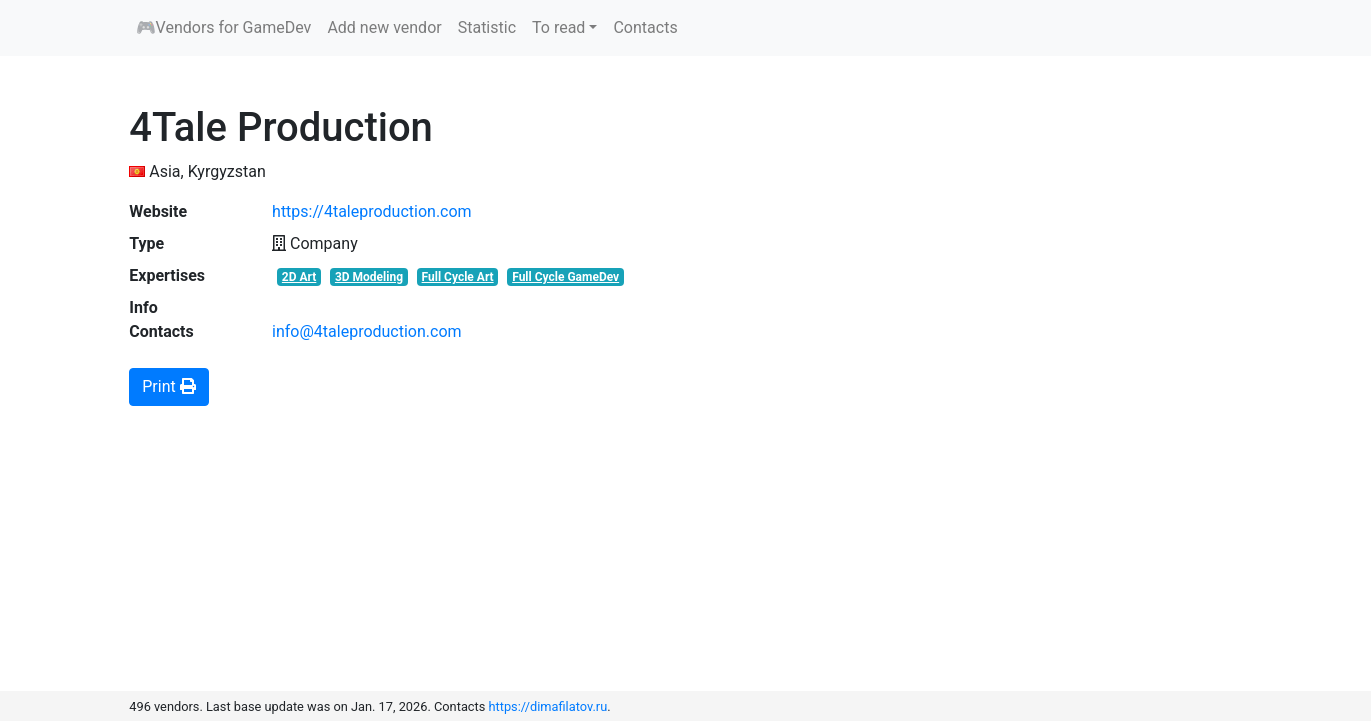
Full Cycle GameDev (565, 277)
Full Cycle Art (458, 277)
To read (558, 27)
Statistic (487, 27)
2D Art (299, 277)
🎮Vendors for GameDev (224, 27)
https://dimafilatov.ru (548, 706)
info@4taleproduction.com (367, 331)
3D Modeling (369, 277)
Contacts (645, 27)
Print (168, 386)
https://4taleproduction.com (372, 211)
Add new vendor (384, 27)
